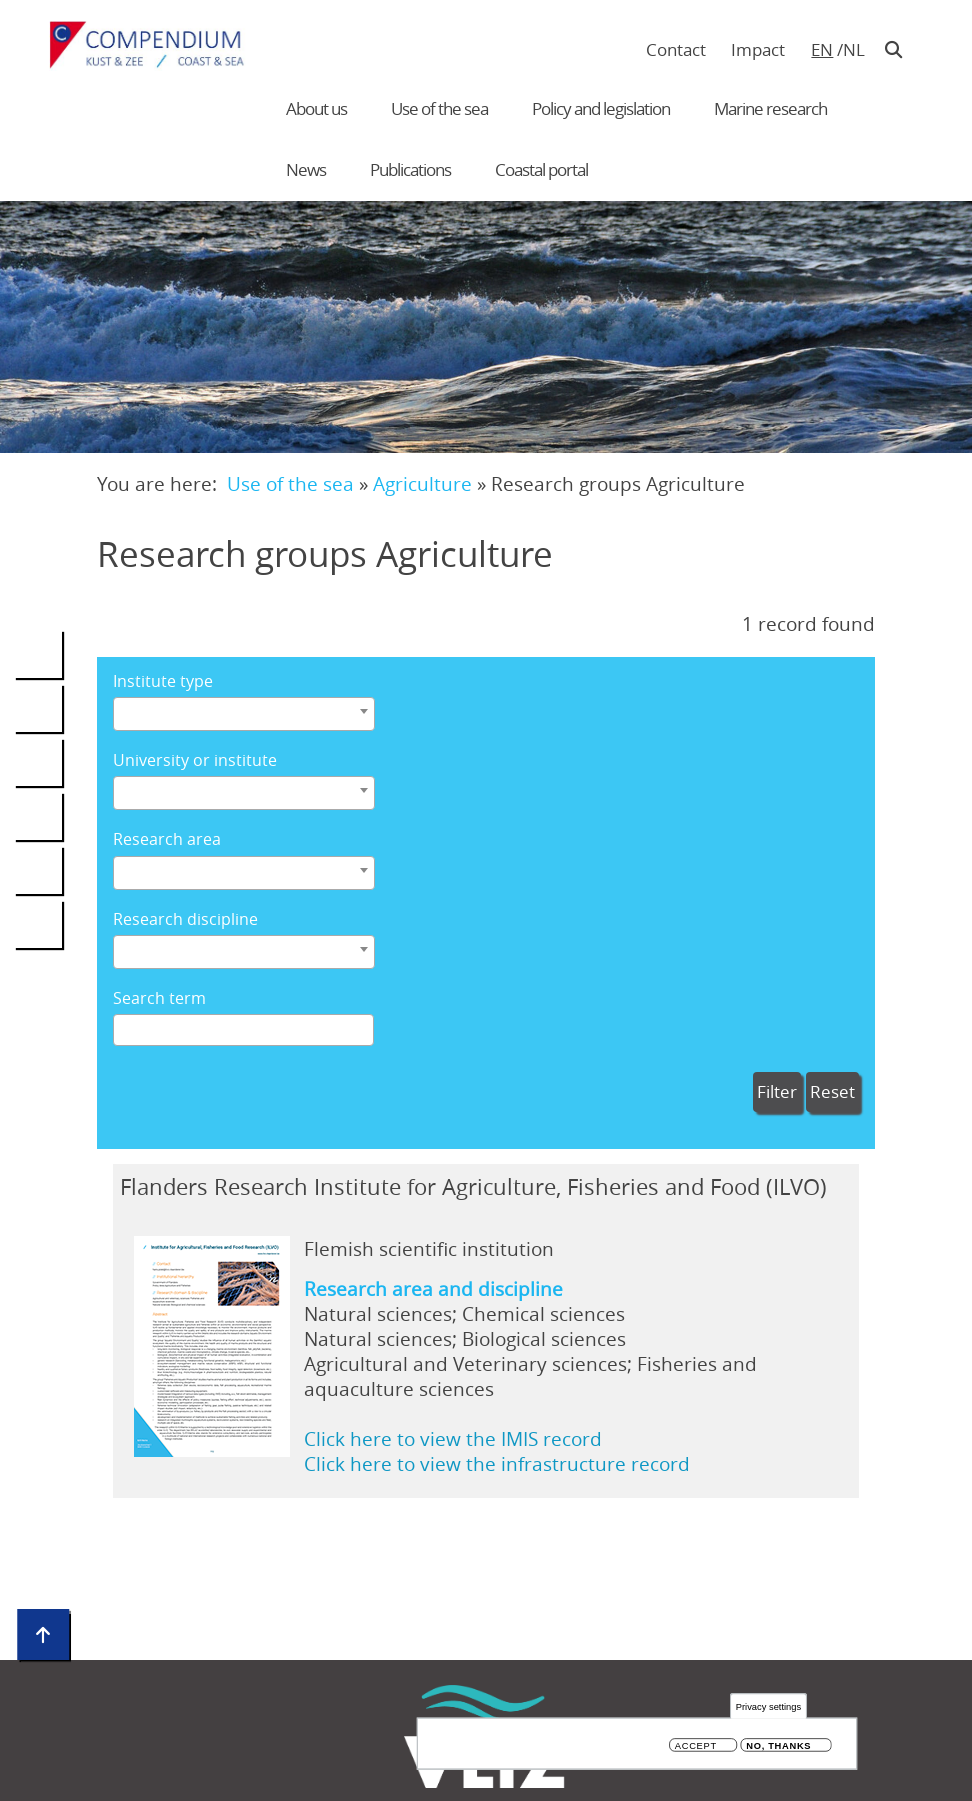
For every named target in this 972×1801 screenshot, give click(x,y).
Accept (696, 1747)
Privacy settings (768, 1708)
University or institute (195, 760)
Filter (777, 1091)
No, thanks (778, 1747)
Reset (832, 1091)
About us (316, 108)
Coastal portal (541, 169)
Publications (410, 169)
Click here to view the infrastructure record (497, 1463)
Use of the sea (439, 108)
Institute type (163, 681)
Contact (676, 49)
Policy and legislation (601, 108)
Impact (758, 49)
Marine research (770, 108)
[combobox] (244, 714)
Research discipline (185, 919)
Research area (167, 839)
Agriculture (422, 483)
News (306, 169)
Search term (159, 998)
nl (853, 49)
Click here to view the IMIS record (453, 1438)
